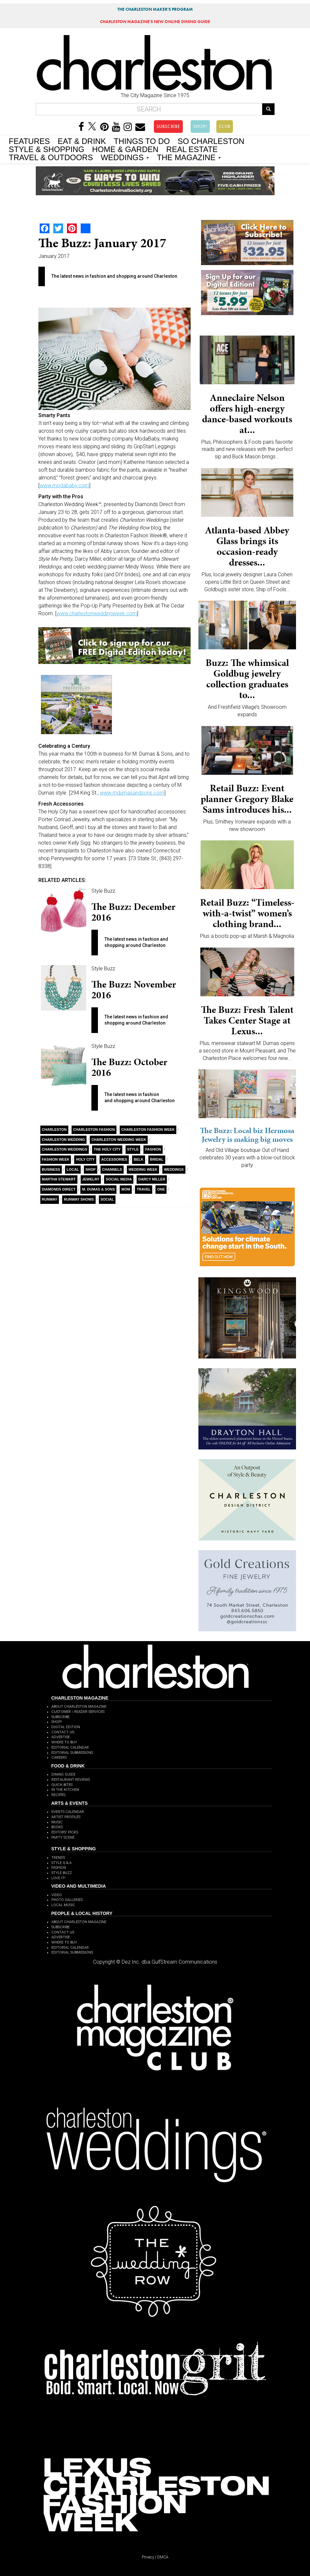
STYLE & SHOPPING (46, 149)
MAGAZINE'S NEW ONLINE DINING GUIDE (155, 21)
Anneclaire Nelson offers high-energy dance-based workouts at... (247, 414)
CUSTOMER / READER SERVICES (77, 1712)
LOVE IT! (58, 1878)
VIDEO (56, 1895)
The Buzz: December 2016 (133, 912)
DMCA (162, 2557)
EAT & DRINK (82, 141)
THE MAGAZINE (189, 157)
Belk (138, 1159)
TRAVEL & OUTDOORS (51, 157)
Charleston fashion (94, 1129)
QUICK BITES (62, 1785)
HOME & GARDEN (125, 149)
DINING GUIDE (63, 1774)
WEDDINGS (125, 157)
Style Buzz (103, 891)
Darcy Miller (151, 1179)
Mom (125, 1189)
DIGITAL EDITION (65, 1727)
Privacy (148, 2557)
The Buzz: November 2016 (133, 989)
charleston (54, 1129)
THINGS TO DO (142, 141)
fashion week (56, 1159)
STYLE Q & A (61, 1863)
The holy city (107, 1149)
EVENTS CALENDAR (67, 1812)
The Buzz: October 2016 (129, 1067)
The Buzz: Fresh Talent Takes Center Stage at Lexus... (247, 1020)
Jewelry (91, 1179)
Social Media (119, 1179)
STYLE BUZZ (61, 1873)
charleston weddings (65, 1149)
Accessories (114, 1159)
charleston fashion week (148, 1129)
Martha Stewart (59, 1179)
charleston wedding (63, 1139)
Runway (50, 1199)
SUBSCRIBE (168, 126)
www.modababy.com (64, 485)
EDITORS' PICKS (64, 1832)
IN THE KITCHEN (65, 1790)
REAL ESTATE (192, 149)
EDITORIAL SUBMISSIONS (72, 1753)
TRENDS (58, 1857)
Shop (91, 1169)
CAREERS (59, 1757)
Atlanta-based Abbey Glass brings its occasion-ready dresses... (247, 546)
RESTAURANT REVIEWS (70, 1780)
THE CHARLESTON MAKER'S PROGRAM (155, 9)
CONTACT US (62, 1732)
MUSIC (57, 1822)
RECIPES (58, 1795)
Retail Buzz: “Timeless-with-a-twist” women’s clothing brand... (247, 913)
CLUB (224, 126)
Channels (112, 1169)
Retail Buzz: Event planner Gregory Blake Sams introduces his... (247, 798)
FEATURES (29, 141)
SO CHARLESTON (211, 141)
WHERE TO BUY (64, 1742)
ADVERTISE (60, 1737)
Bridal (157, 1159)
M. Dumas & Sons (98, 1189)
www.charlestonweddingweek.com (97, 613)
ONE (161, 1189)
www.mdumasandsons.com (132, 793)
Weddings (174, 1169)
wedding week (142, 1169)
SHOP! (200, 126)
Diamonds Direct (59, 1189)
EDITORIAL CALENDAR (70, 1747)
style (133, 1149)
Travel (144, 1189)
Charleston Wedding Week (118, 1139)
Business (51, 1169)
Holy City (85, 1159)
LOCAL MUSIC (63, 1905)
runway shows (79, 1199)
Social (107, 1199)
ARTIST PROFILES (65, 1817)
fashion (153, 1149)
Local (73, 1169)
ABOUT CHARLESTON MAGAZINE (78, 1706)
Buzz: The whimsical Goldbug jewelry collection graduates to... (247, 679)
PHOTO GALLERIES (67, 1900)
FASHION (58, 1868)
